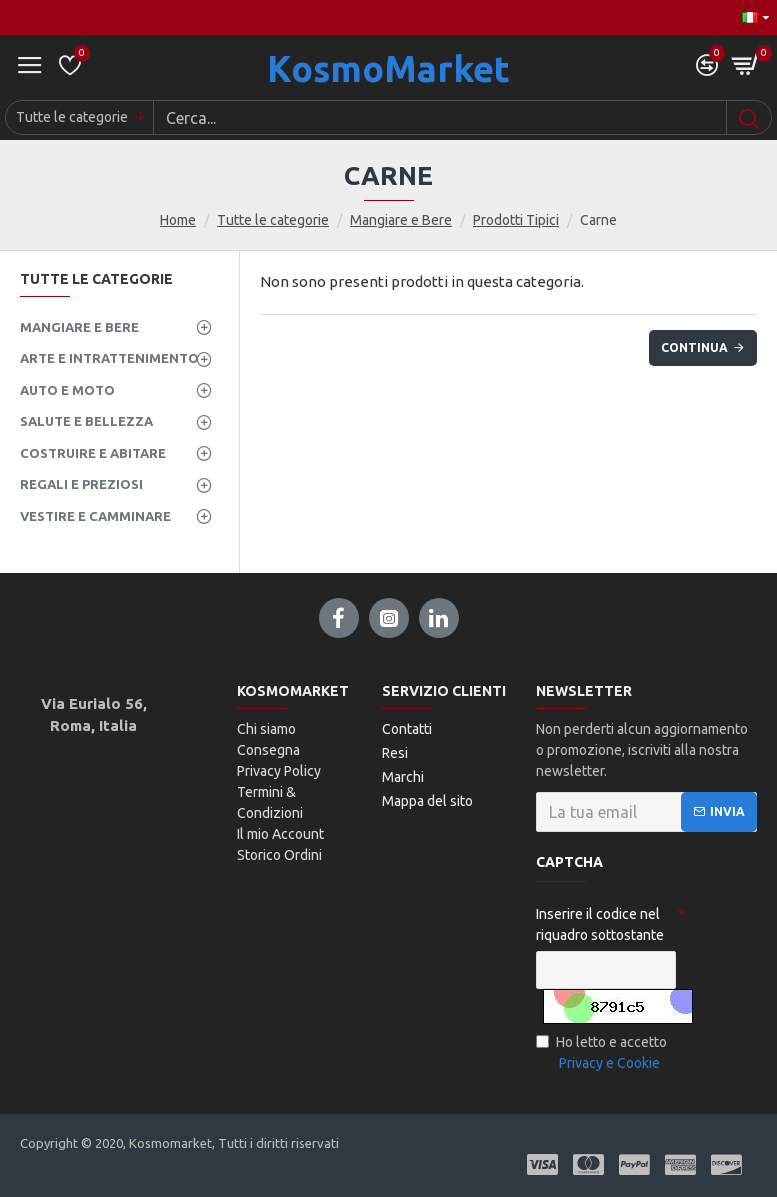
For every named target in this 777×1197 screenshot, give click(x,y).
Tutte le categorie (273, 220)
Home (178, 220)
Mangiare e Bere (401, 220)
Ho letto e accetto (601, 1054)
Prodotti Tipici (516, 220)
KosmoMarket (388, 68)
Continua (694, 347)
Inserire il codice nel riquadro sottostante (600, 924)
